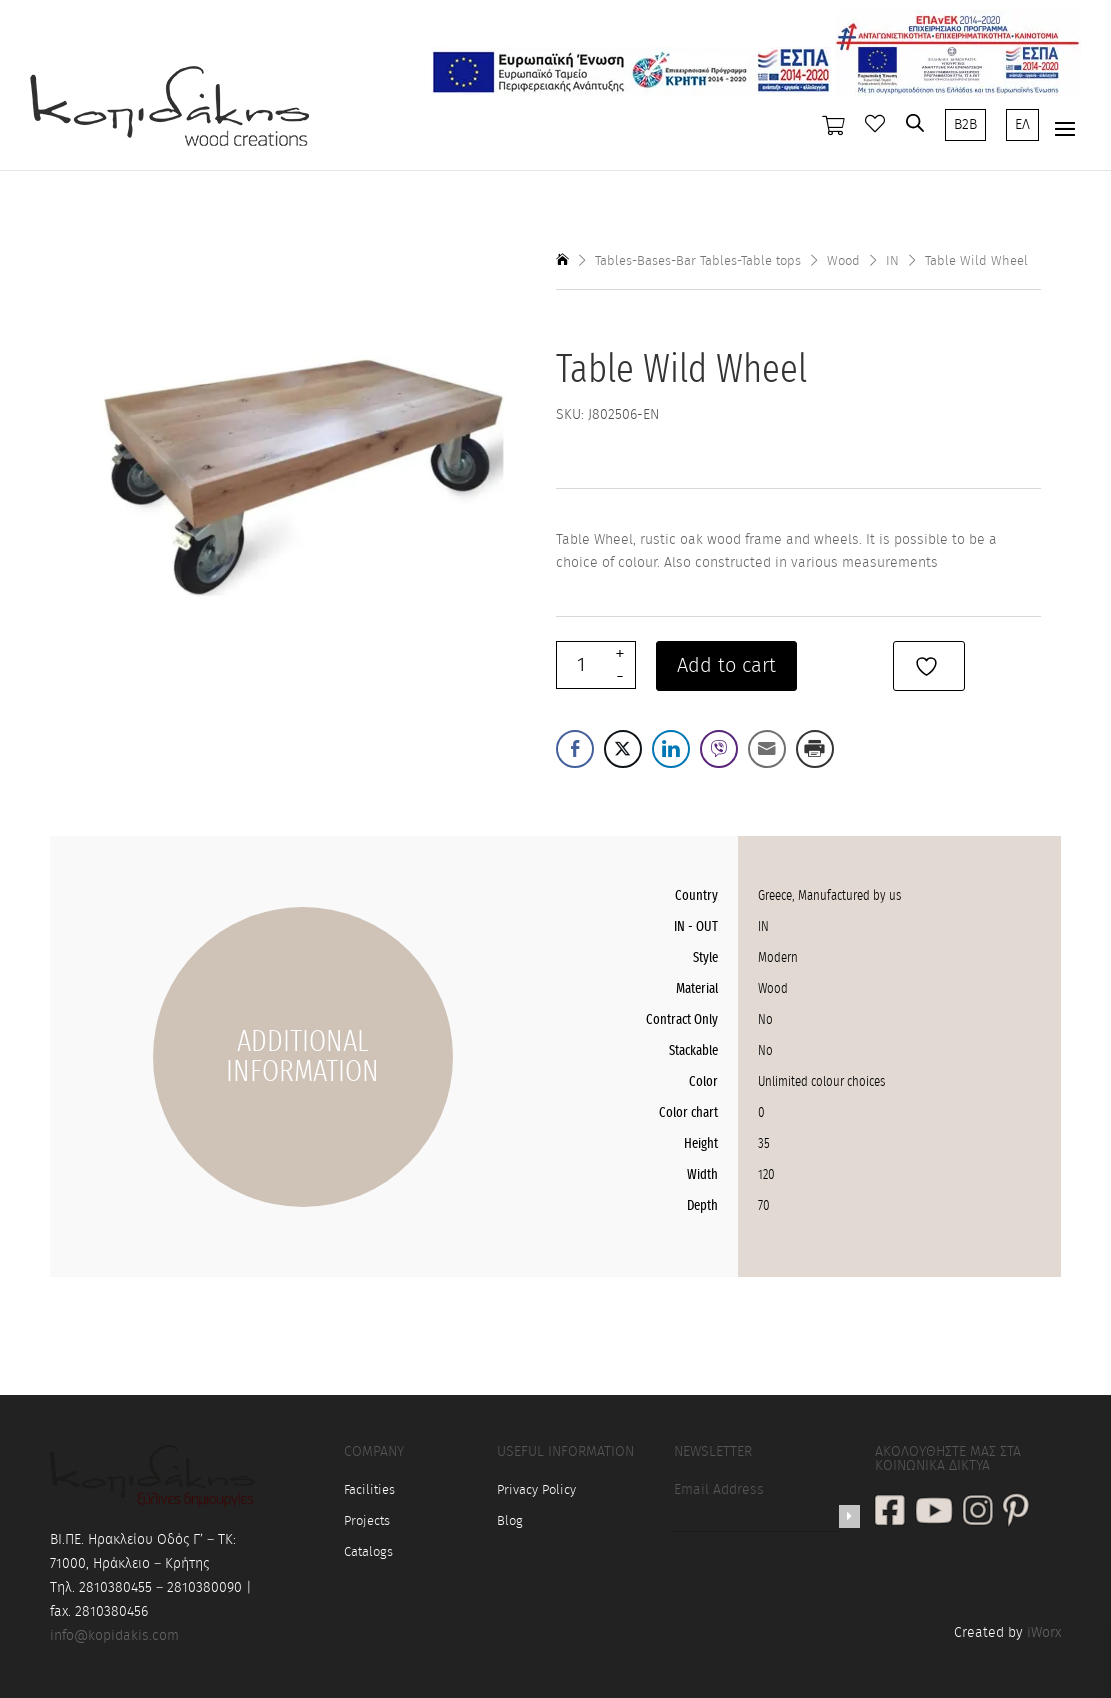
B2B (965, 125)
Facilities (369, 1490)
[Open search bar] (915, 123)
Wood (843, 261)
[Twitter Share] (623, 749)
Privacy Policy (536, 1490)
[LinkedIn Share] (671, 749)
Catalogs (368, 1552)
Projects (367, 1521)
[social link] (890, 1512)
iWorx (1044, 1633)
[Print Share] (815, 749)
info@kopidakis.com (114, 1636)
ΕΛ (1022, 125)
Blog (510, 1521)
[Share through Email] (767, 749)
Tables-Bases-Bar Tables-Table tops (698, 261)
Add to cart (726, 666)
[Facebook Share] (575, 749)
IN (892, 261)
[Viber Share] (719, 749)
